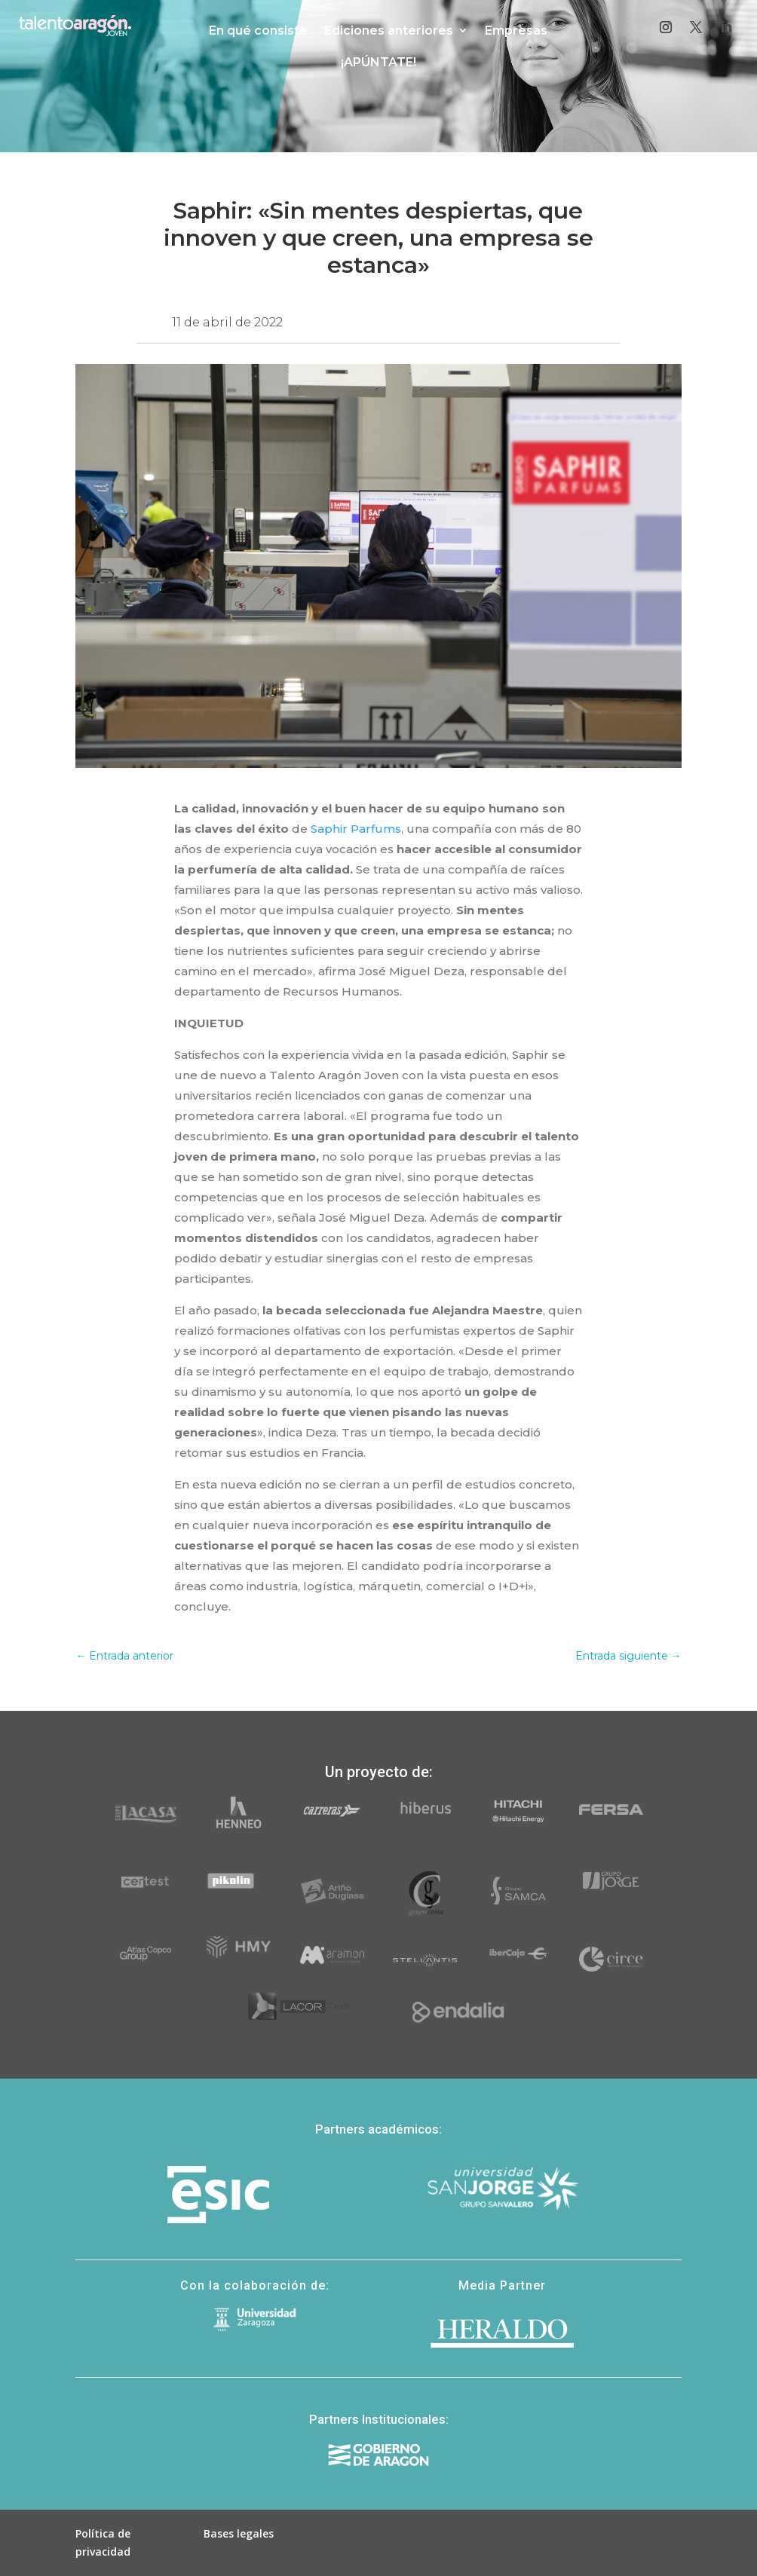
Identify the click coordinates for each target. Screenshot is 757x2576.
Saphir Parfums (356, 828)
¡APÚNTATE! (378, 62)
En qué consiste (258, 30)
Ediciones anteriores (388, 30)
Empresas (516, 30)
